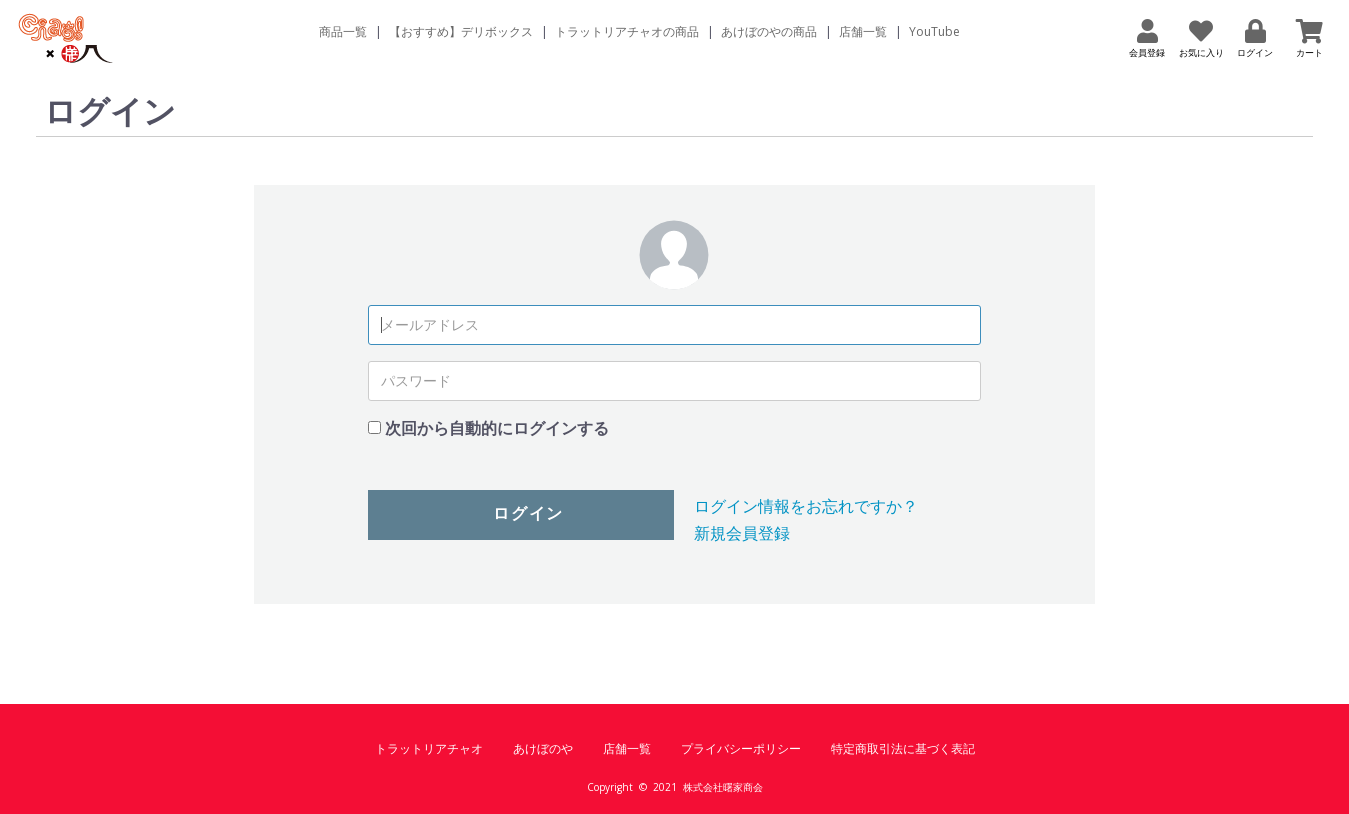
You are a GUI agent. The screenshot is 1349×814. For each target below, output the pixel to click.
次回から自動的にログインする (497, 428)
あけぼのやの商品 (769, 31)
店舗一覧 (863, 31)
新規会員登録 (742, 533)
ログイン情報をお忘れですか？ (806, 506)
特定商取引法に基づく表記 (903, 749)
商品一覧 (343, 31)
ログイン (528, 513)
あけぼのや (543, 749)
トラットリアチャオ (429, 749)
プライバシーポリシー (741, 749)
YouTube (934, 31)
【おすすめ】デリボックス (461, 31)
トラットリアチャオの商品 (627, 31)
